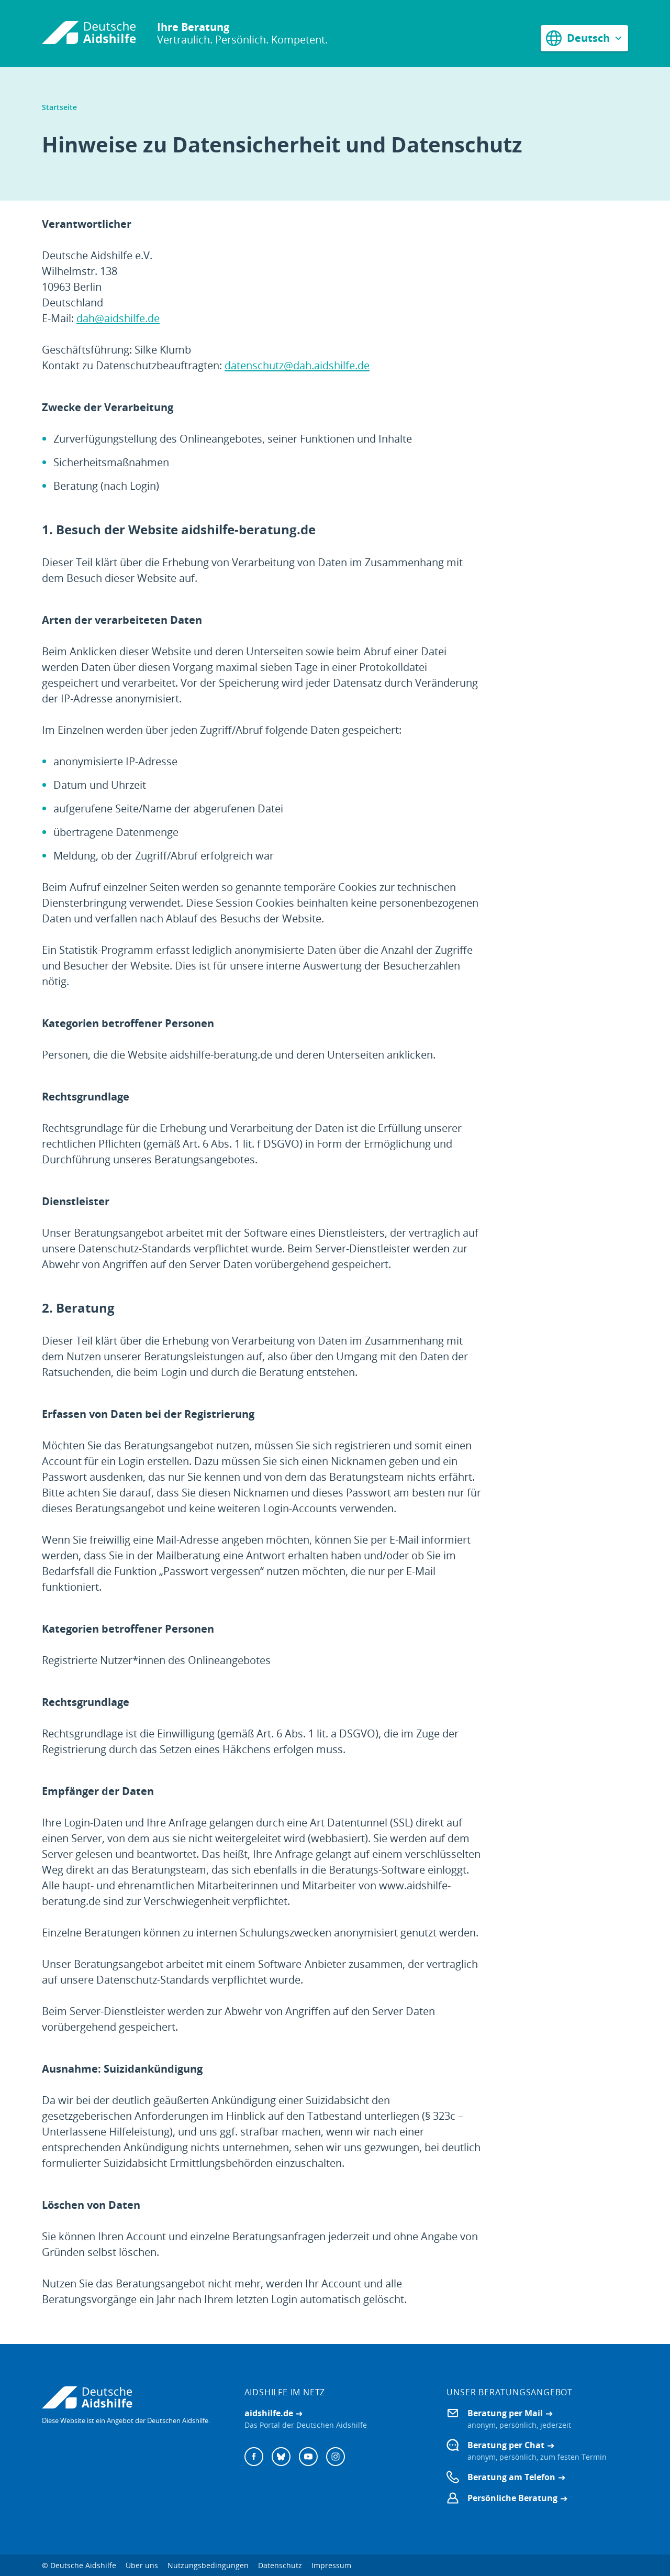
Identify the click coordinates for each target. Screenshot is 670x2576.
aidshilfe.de (268, 2413)
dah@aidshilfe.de (118, 318)
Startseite (59, 107)
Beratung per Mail (505, 2413)
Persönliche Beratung (512, 2498)
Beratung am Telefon (511, 2477)
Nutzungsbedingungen (208, 2565)
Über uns (142, 2565)
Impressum (331, 2565)
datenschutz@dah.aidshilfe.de (297, 365)
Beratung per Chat (505, 2445)
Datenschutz (280, 2565)
